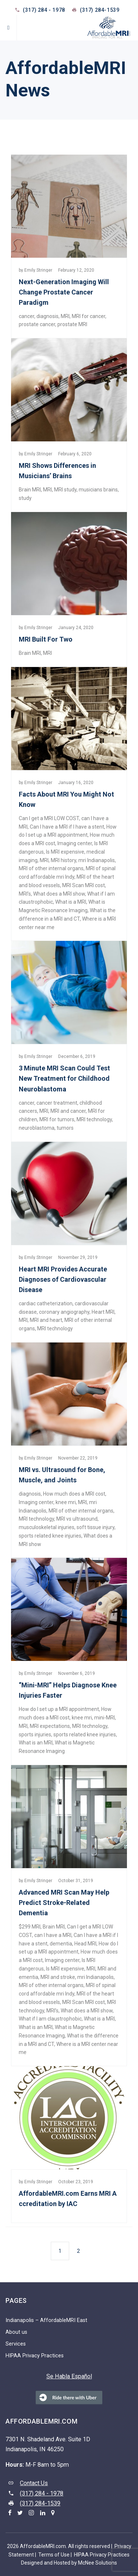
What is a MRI (70, 902)
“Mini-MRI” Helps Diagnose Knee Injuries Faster (68, 1690)
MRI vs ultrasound (77, 1519)
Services (16, 2344)
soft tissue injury (95, 1527)
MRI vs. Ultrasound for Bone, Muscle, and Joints (62, 1475)
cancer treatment (56, 1103)
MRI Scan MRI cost (83, 885)
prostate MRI (72, 324)
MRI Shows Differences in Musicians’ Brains (57, 471)
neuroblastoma (36, 1128)
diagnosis (47, 316)
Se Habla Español (69, 2376)
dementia (61, 1944)
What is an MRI (36, 1743)
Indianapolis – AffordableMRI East (46, 2320)
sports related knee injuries (50, 1536)
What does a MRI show (59, 894)
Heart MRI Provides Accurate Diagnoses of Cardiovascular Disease (63, 1279)
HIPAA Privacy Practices (35, 2356)
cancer (26, 316)
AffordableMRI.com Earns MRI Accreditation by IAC (68, 2198)
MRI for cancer (88, 316)
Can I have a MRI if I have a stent (67, 827)
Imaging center (74, 843)
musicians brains (98, 490)
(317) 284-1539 (40, 2503)
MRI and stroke (57, 1977)
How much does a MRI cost (74, 1494)
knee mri (66, 1502)
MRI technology (94, 1119)
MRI (65, 316)
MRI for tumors (56, 1119)
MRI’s (25, 894)
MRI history (63, 860)
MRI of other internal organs (51, 868)
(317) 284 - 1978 (44, 10)
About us (16, 2332)
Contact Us (34, 2483)
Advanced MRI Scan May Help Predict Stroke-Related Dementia (64, 1902)
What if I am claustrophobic (50, 2019)
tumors (65, 1128)
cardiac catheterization (45, 1303)
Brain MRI (30, 490)
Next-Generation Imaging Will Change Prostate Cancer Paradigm (64, 292)
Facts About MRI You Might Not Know (66, 799)
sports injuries (35, 1734)
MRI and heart (46, 1320)
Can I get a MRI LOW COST (49, 818)
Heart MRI (103, 1312)
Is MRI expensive (65, 852)
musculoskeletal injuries (46, 1527)
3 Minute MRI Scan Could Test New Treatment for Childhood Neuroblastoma (64, 1078)
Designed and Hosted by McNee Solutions (69, 2563)
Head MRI (85, 1944)
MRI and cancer (68, 1111)
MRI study (65, 490)
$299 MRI (29, 1927)
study (25, 498)
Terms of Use (54, 2555)
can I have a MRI (52, 1935)
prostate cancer (37, 324)
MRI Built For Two (45, 639)
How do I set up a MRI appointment (59, 1709)
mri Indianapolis (96, 860)
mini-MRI (104, 1718)
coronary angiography (64, 1312)
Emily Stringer (38, 270)
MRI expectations (50, 1726)
